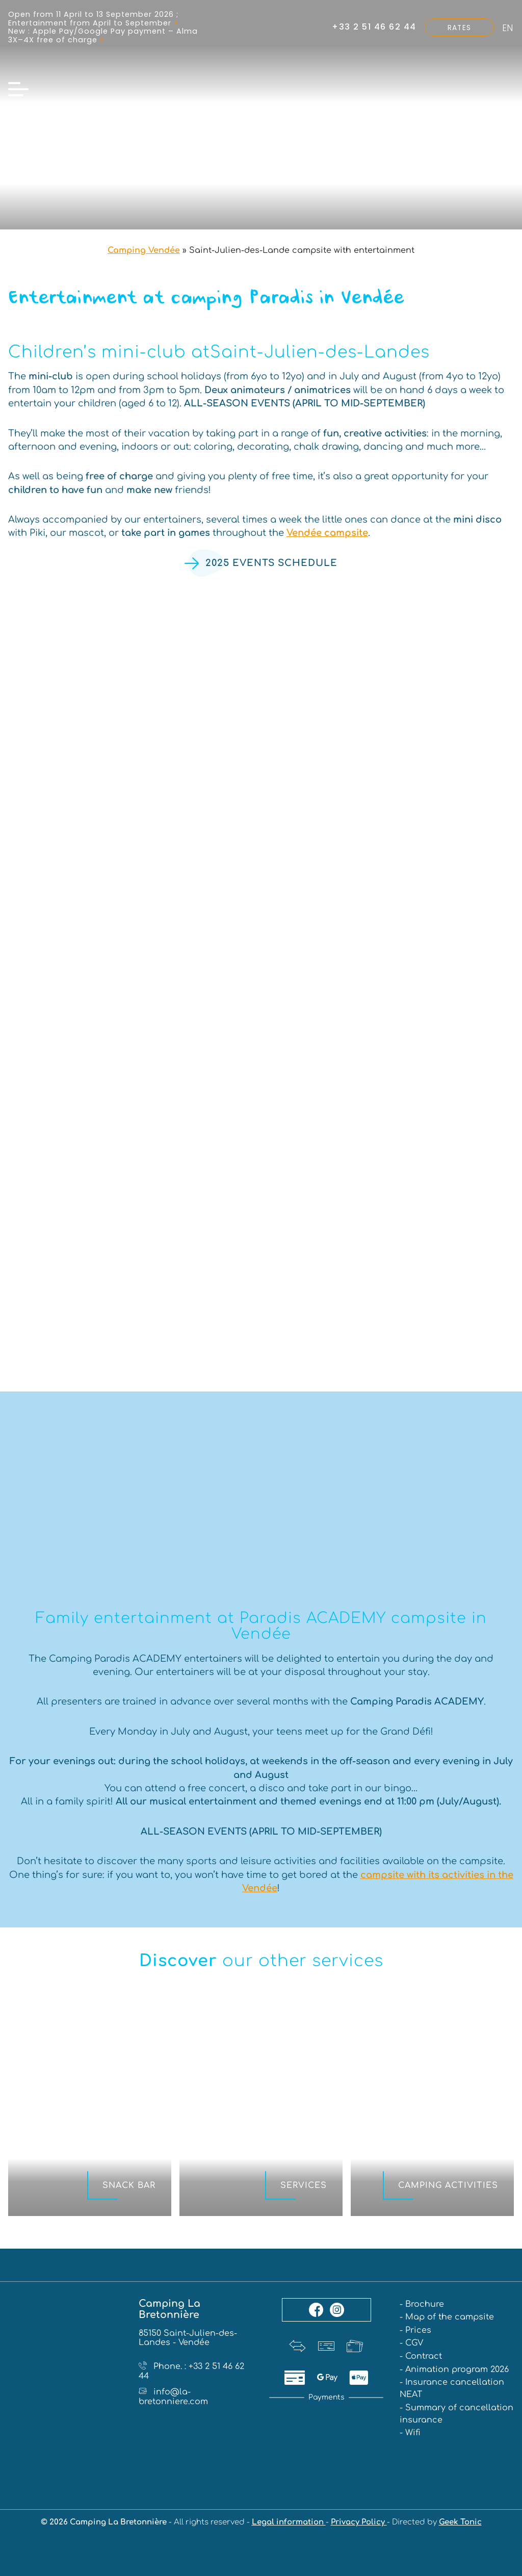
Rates (459, 28)
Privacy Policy (359, 2522)
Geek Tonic (460, 2522)
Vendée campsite (327, 533)
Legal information (289, 2522)
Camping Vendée (144, 250)
